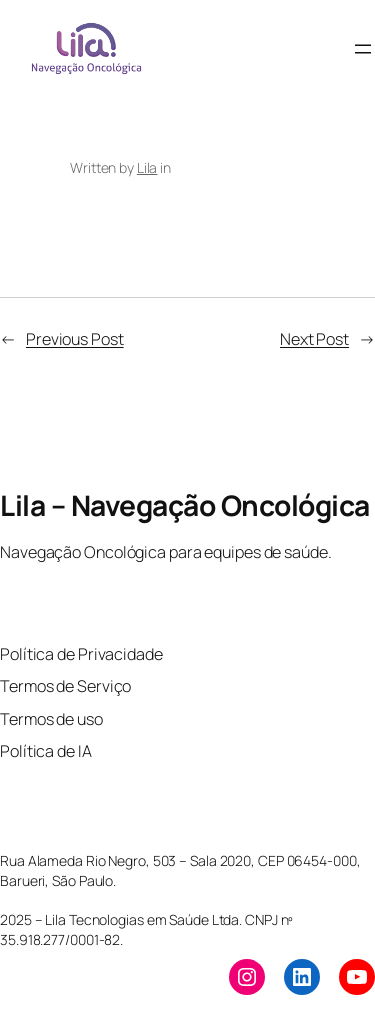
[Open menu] (363, 49)
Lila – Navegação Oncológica (185, 505)
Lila (147, 167)
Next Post (314, 339)
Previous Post (75, 339)
